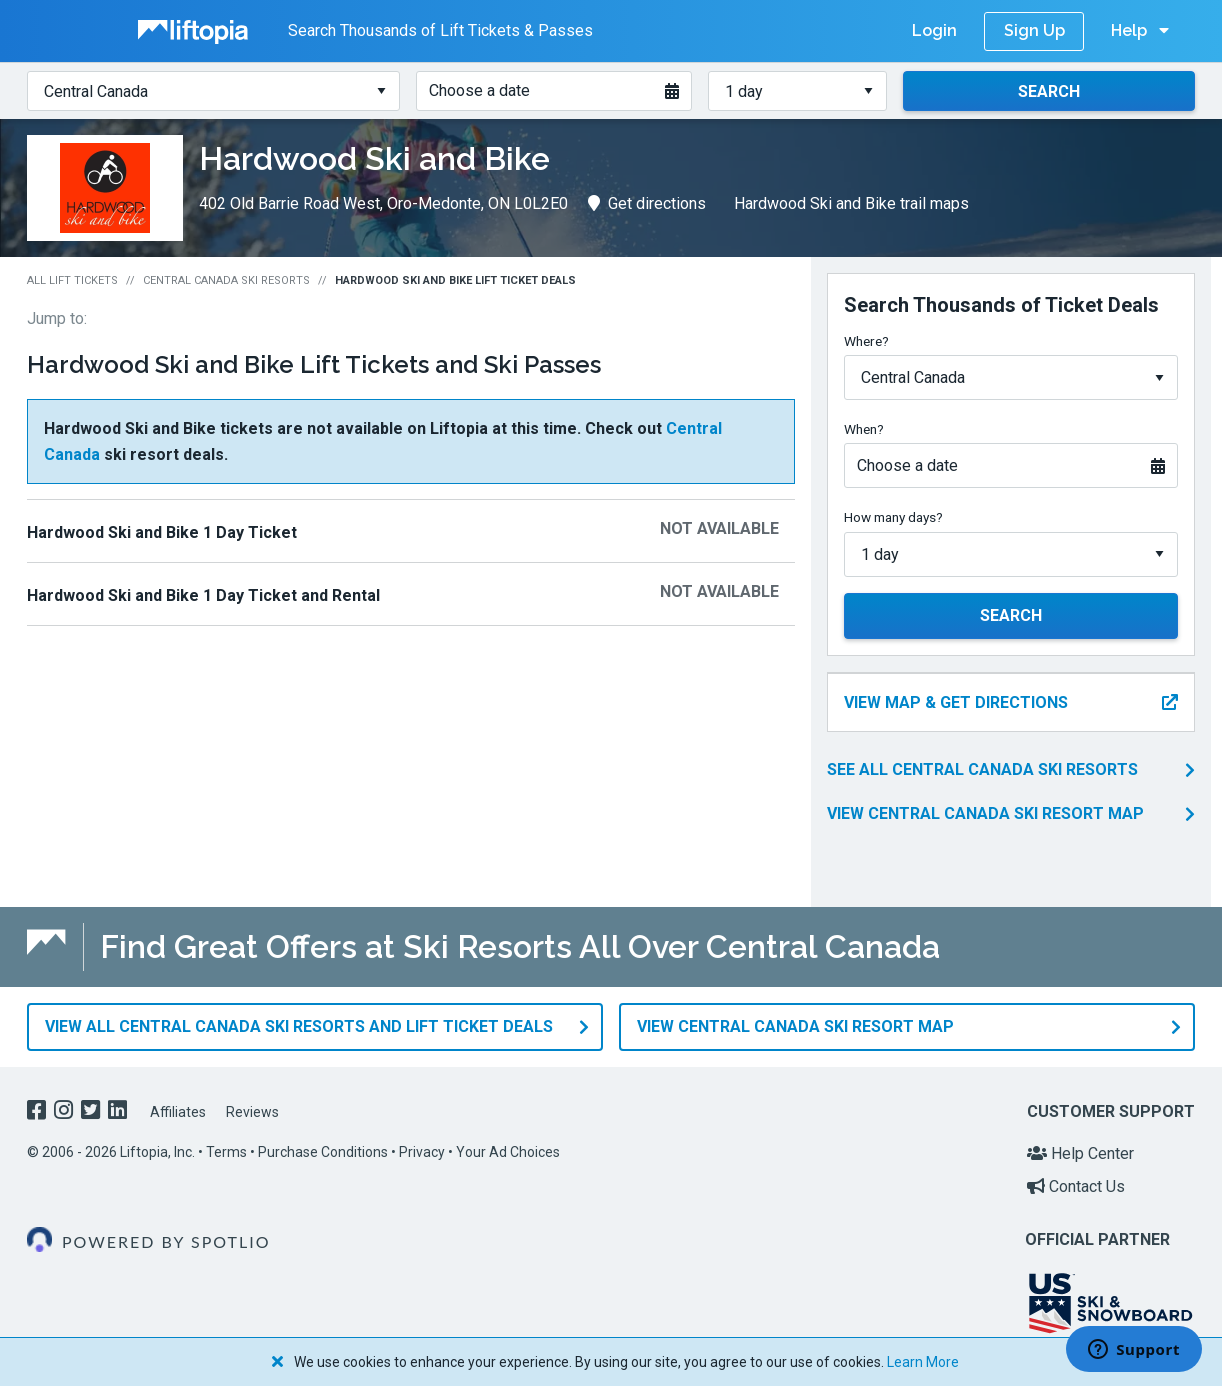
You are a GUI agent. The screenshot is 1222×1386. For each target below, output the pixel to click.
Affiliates (178, 1112)
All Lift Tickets (72, 280)
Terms (226, 1152)
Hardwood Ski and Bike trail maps (851, 203)
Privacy (422, 1152)
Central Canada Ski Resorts (226, 280)
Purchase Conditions (323, 1152)
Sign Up (1034, 30)
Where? (866, 341)
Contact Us (1076, 1186)
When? (864, 429)
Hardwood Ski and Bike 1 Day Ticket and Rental (203, 595)
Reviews (252, 1112)
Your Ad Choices (508, 1152)
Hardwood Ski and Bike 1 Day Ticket (162, 532)
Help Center (1080, 1153)
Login (934, 30)
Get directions (647, 203)
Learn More (923, 1362)
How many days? (893, 517)
